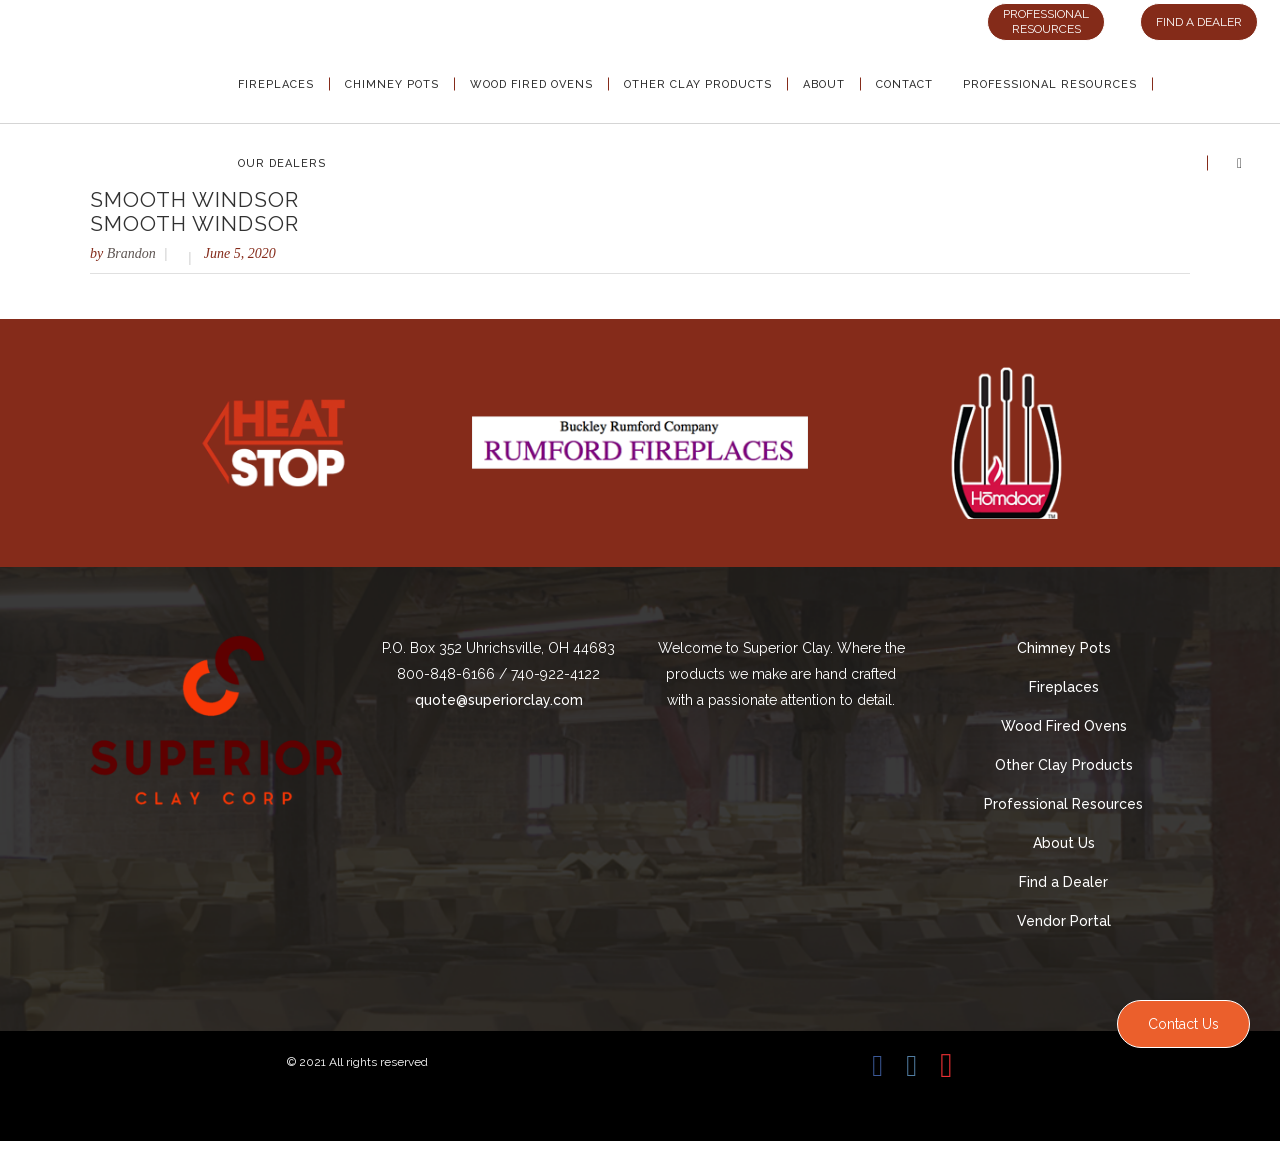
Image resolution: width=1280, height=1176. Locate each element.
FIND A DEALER (1199, 22)
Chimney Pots (1064, 648)
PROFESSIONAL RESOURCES (1046, 21)
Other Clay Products (1064, 765)
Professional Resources (1063, 804)
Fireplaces (1064, 687)
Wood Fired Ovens (1064, 726)
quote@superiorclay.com (499, 700)
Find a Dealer (1063, 882)
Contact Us (1183, 1024)
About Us (1064, 843)
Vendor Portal (1064, 921)
